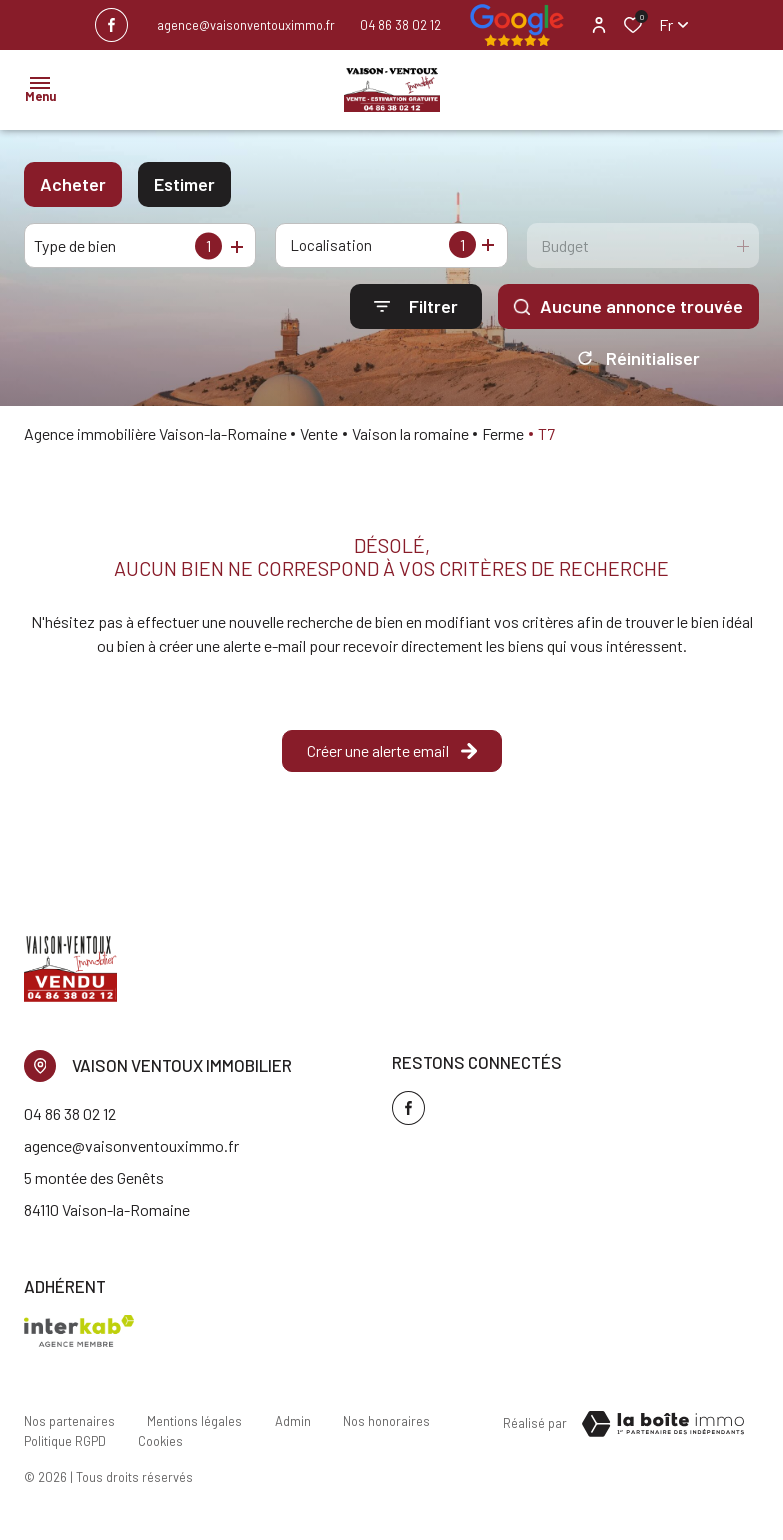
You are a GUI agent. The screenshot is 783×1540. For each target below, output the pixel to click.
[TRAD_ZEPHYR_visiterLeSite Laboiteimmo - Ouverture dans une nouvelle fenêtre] (663, 1431)
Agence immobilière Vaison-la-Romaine (155, 440)
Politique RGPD (65, 1446)
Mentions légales (194, 1427)
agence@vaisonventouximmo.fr (246, 25)
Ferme (503, 440)
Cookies (160, 1446)
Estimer (184, 184)
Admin (292, 1427)
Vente (319, 440)
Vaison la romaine (410, 440)
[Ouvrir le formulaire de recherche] (416, 306)
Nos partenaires (69, 1427)
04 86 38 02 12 (400, 25)
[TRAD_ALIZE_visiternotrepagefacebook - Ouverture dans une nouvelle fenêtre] (111, 25)
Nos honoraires (385, 1427)
